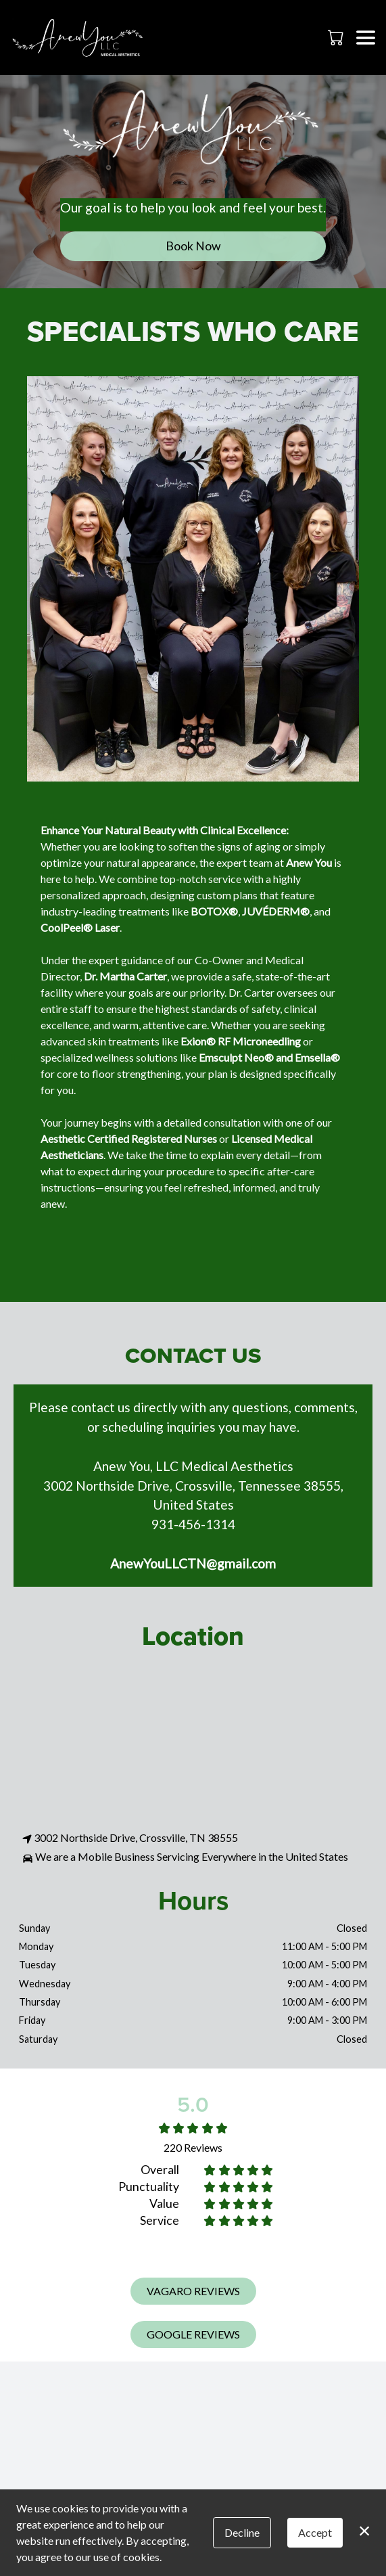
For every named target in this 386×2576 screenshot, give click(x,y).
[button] (336, 37)
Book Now (193, 246)
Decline (242, 2532)
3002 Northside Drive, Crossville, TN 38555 (130, 1838)
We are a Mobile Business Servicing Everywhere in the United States (185, 1857)
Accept (315, 2532)
